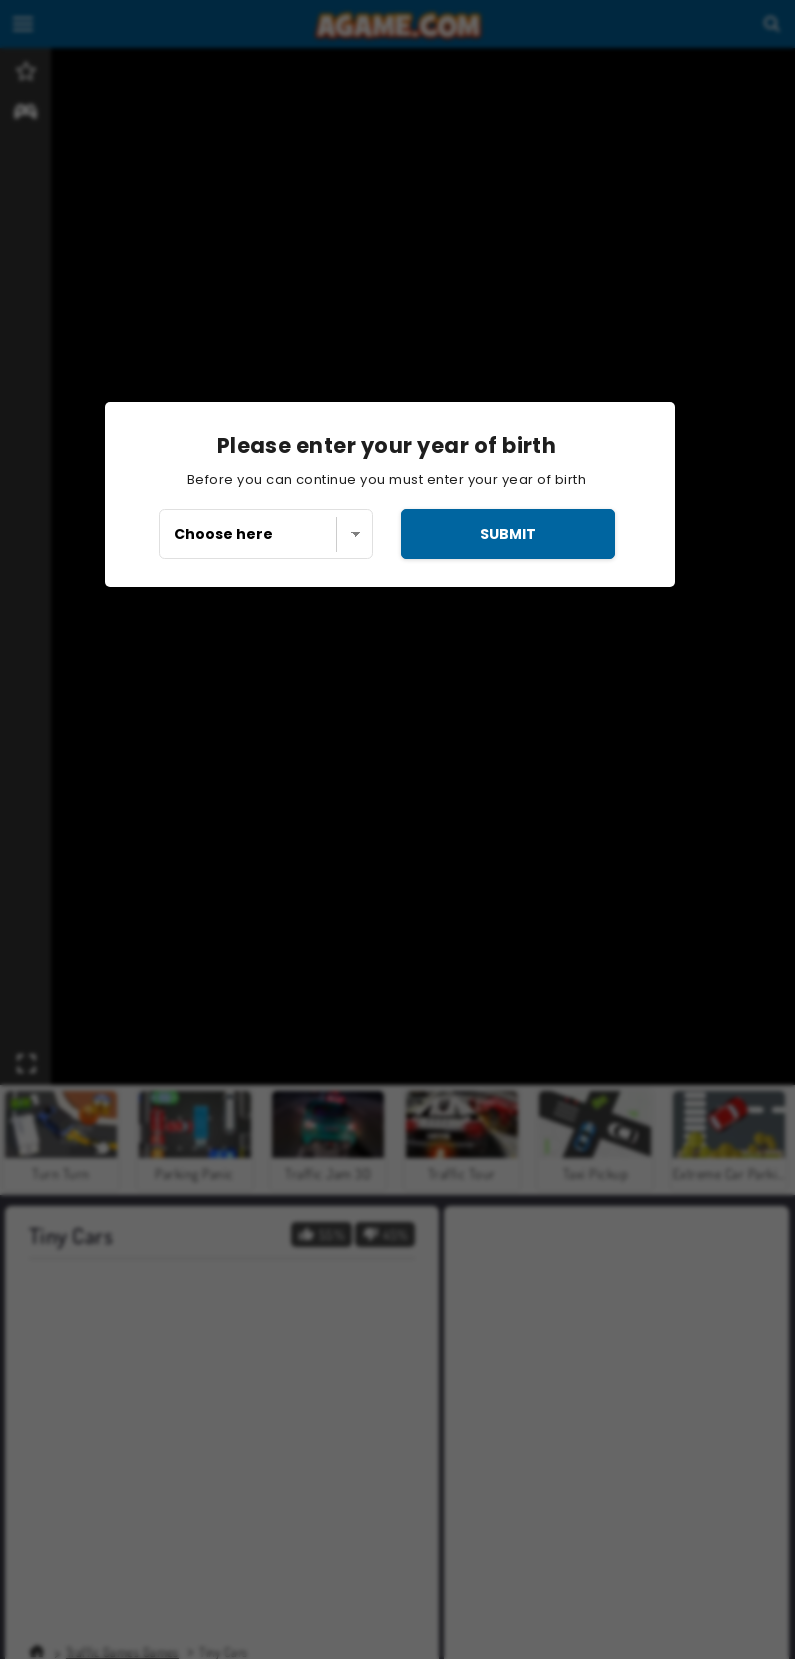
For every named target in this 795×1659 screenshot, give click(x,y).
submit (508, 534)
